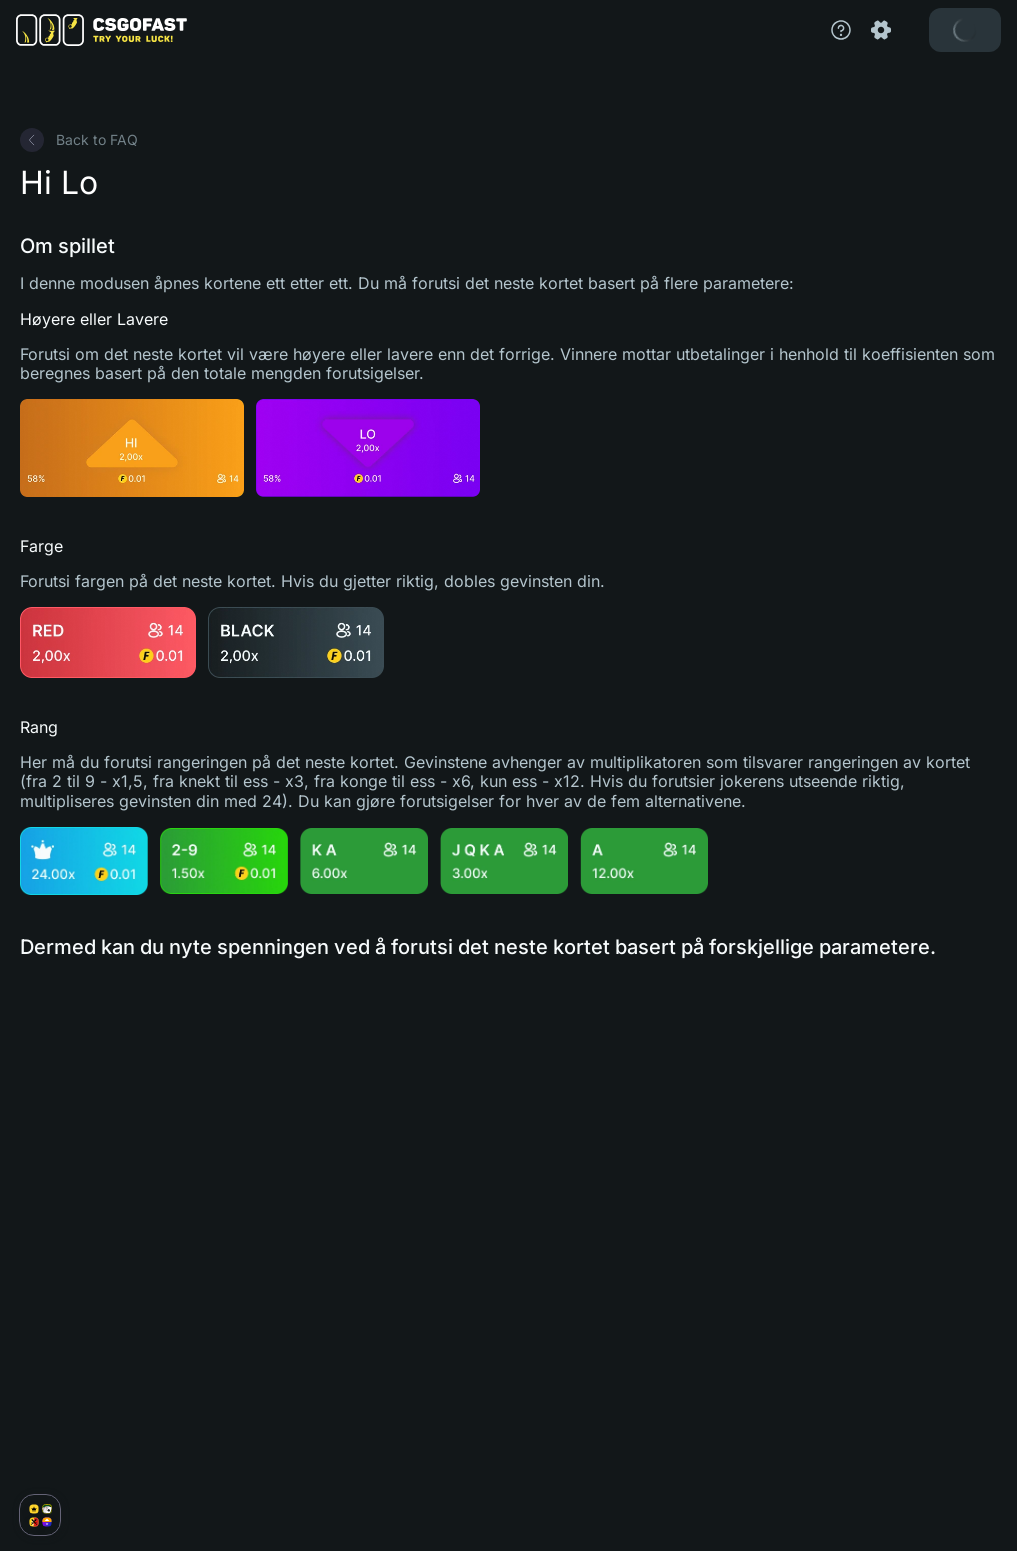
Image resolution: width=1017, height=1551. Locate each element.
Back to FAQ (79, 140)
